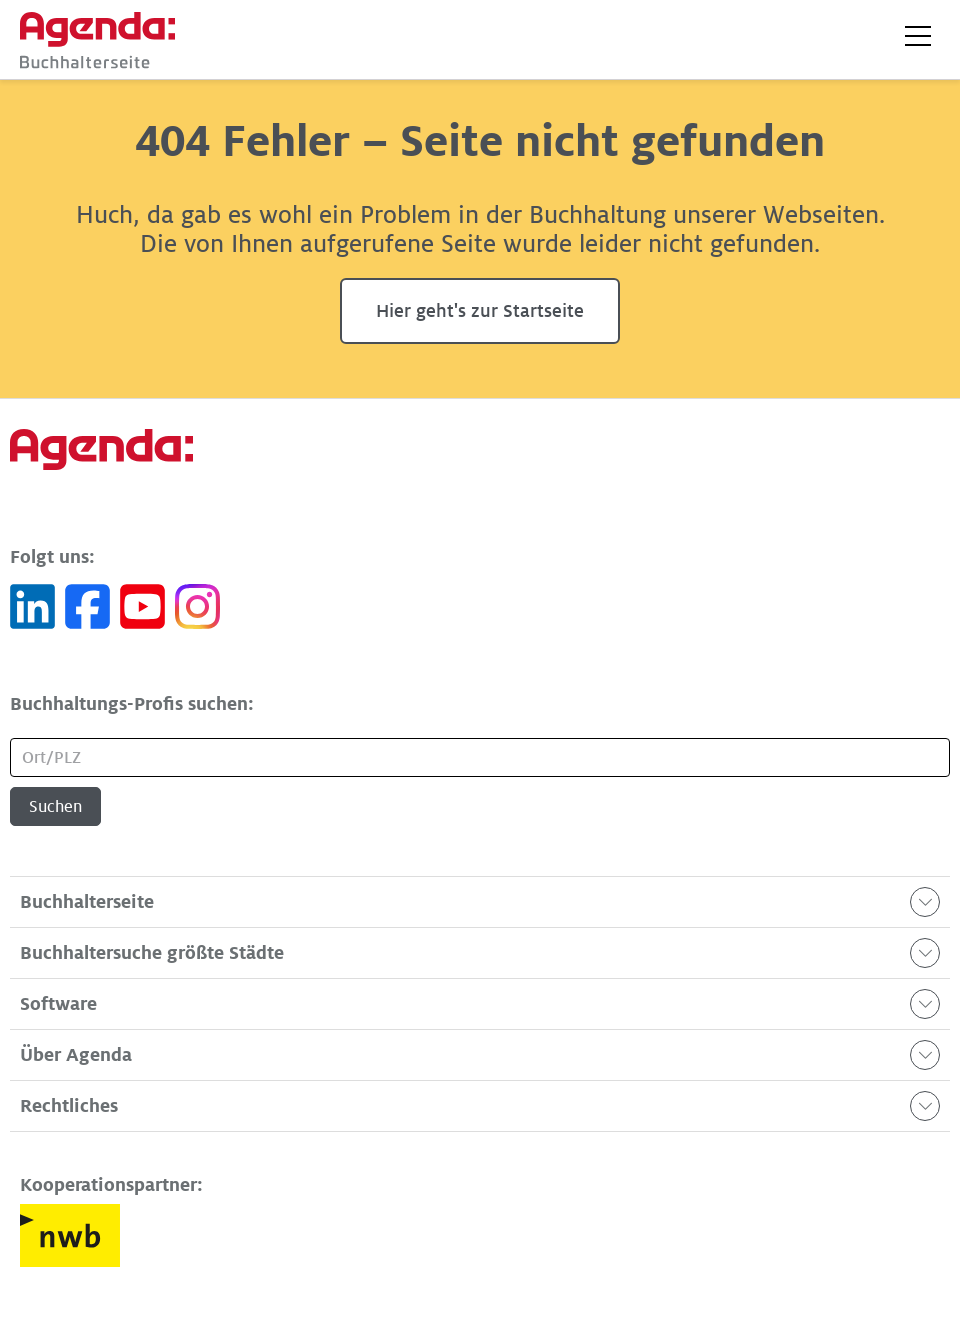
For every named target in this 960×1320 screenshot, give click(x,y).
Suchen (55, 807)
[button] (918, 36)
